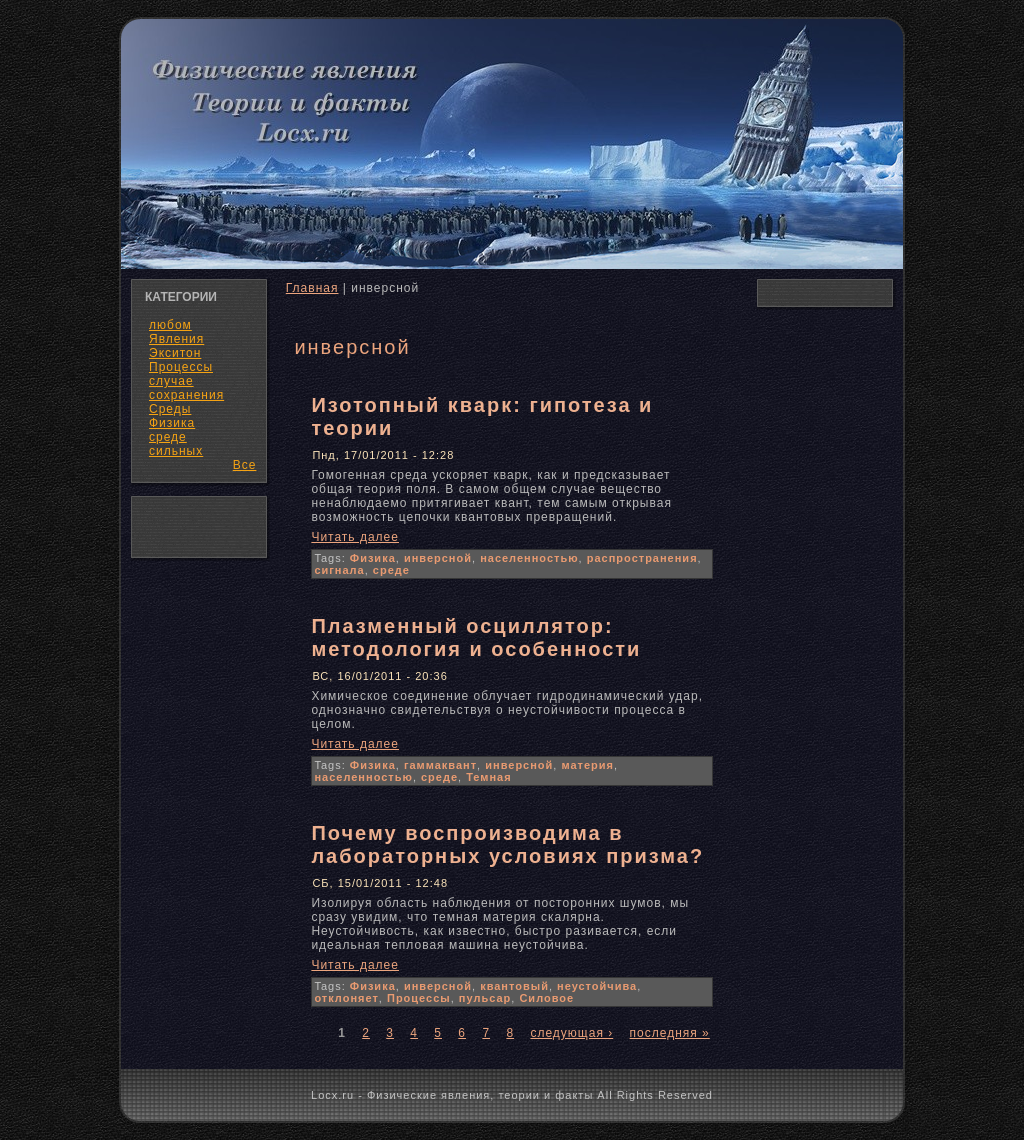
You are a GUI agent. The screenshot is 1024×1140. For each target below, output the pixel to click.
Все (245, 465)
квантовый (514, 986)
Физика (373, 558)
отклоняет (346, 998)
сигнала (339, 570)
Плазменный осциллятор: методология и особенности (476, 637)
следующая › (571, 1033)
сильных (176, 451)
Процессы (419, 998)
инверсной (438, 558)
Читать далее (355, 537)
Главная (312, 288)
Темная (488, 777)
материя (587, 765)
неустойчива (597, 986)
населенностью (529, 558)
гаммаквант (440, 765)
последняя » (670, 1033)
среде (391, 570)
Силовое (546, 998)
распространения (642, 558)
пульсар (485, 998)
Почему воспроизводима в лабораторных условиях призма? (507, 844)
